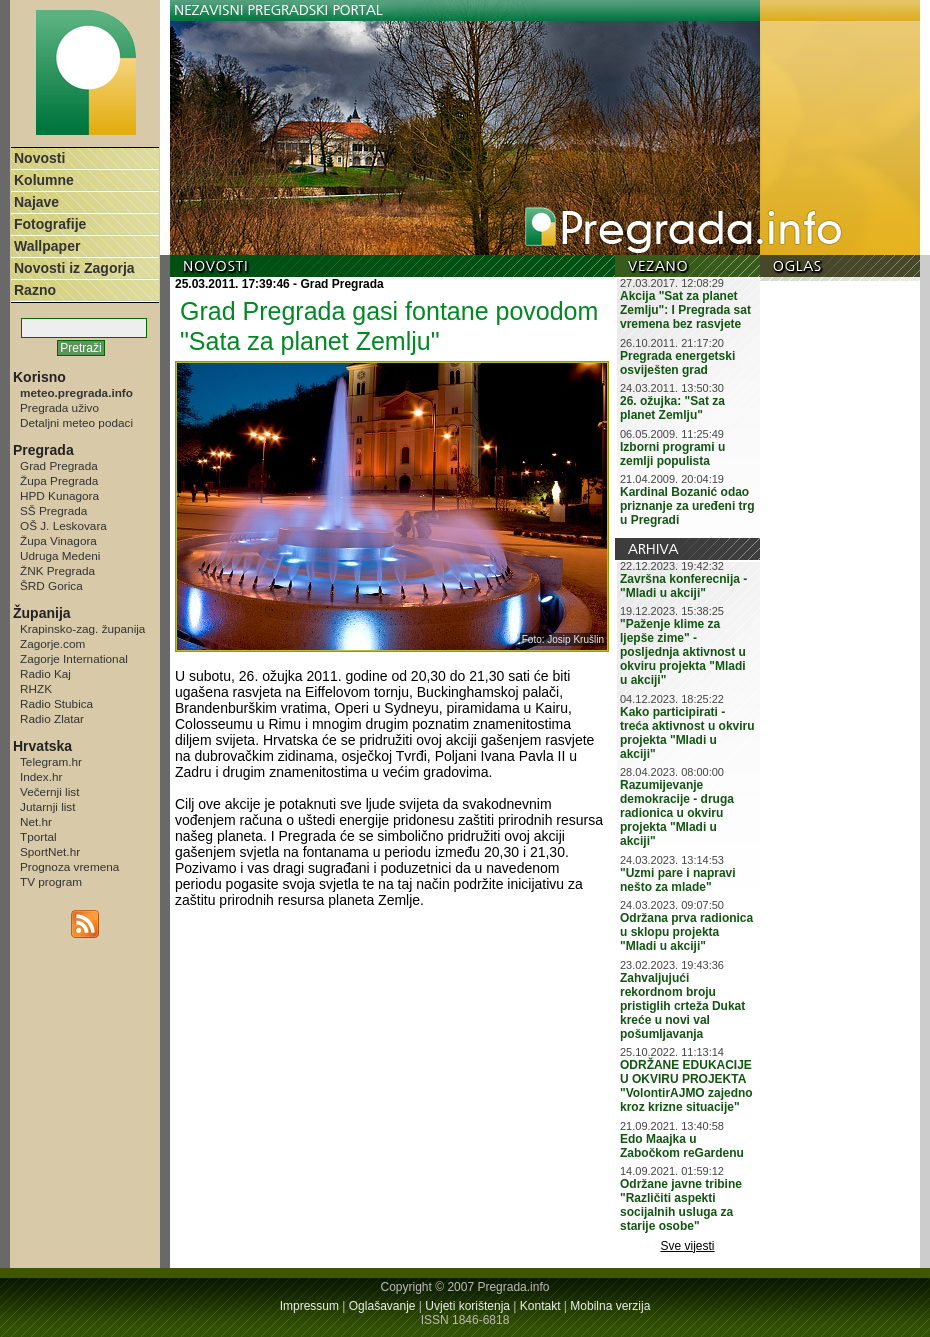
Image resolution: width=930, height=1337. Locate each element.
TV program (51, 881)
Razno (35, 290)
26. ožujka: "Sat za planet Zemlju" (672, 408)
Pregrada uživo (59, 407)
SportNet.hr (50, 851)
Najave (36, 202)
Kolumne (44, 180)
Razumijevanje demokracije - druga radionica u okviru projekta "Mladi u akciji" (677, 813)
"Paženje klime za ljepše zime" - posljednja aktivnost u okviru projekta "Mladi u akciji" (683, 652)
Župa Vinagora (58, 540)
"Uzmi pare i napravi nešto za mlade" (678, 880)
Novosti (39, 158)
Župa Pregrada (59, 480)
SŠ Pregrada (53, 510)
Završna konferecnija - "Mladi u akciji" (683, 586)
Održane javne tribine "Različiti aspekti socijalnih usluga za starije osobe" (681, 1205)
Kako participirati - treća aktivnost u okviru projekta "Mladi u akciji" (687, 733)
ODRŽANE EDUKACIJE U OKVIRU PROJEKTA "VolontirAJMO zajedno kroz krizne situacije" (686, 1086)
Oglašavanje (382, 1306)
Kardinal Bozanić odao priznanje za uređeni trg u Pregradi (687, 506)
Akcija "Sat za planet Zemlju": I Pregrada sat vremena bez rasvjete (685, 310)
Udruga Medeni (60, 555)
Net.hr (36, 821)
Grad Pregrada (59, 465)
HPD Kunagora (59, 495)
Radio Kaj (45, 673)
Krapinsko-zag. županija (82, 628)
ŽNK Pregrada (57, 570)
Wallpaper (47, 246)
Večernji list (49, 791)
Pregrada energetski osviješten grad (677, 363)
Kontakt (540, 1306)
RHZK (36, 688)
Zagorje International (74, 658)
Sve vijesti (688, 1246)
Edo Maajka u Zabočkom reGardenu (682, 1146)
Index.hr (41, 776)
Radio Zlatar (52, 718)
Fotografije (50, 224)
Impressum (309, 1306)
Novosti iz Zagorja (74, 268)
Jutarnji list (48, 806)
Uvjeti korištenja (467, 1306)
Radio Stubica (56, 703)
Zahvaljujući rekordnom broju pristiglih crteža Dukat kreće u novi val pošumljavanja (682, 1006)
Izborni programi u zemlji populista (672, 454)
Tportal (38, 836)
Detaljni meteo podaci (76, 422)
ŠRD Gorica (51, 585)
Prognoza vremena (69, 866)
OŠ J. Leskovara (63, 525)
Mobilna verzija (610, 1306)
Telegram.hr (51, 761)
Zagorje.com (52, 643)
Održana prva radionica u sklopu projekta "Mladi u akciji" (686, 932)
